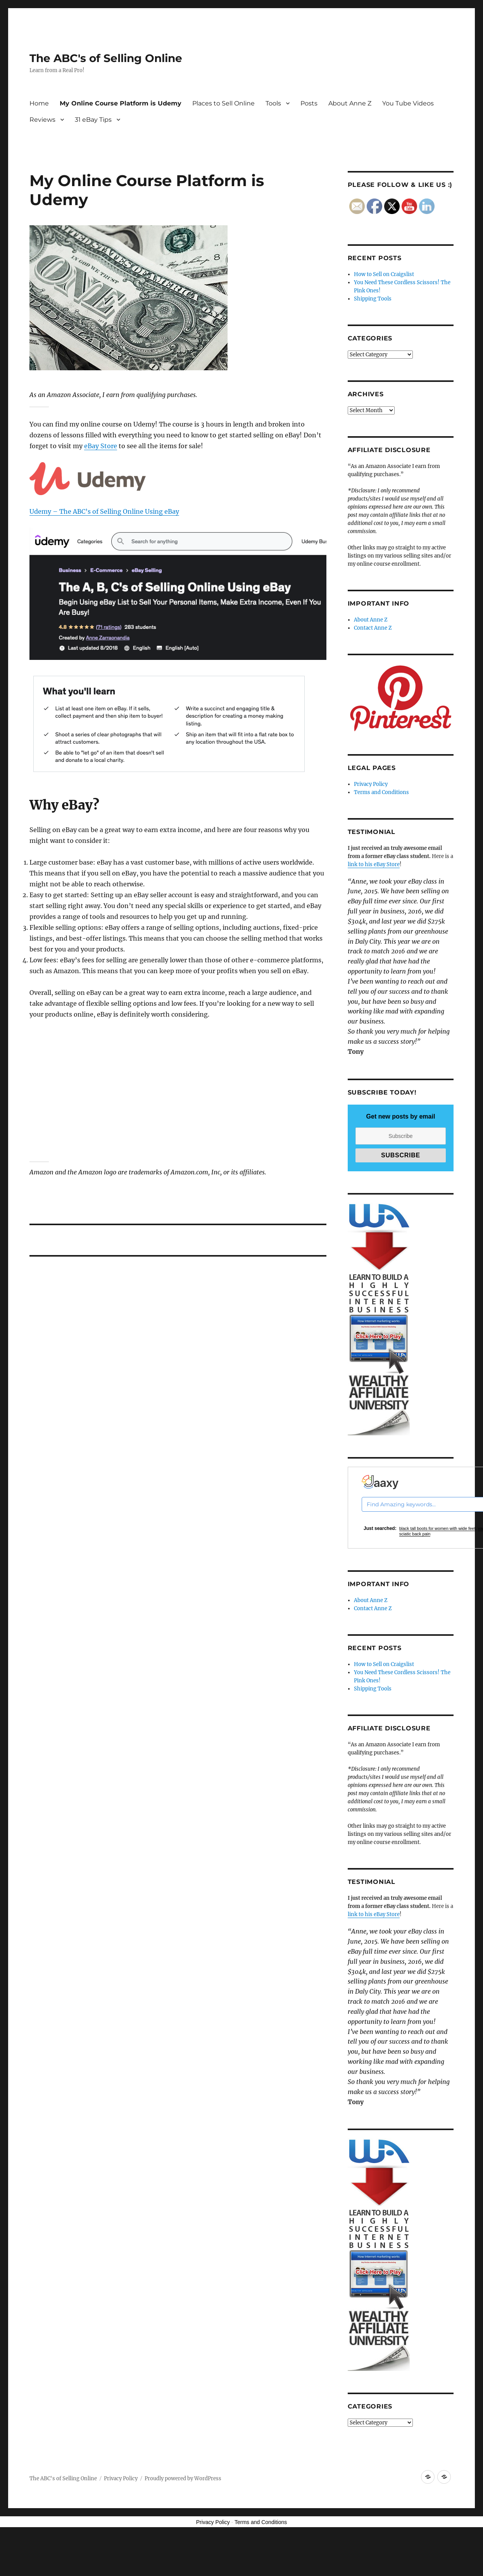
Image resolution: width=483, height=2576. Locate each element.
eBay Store (100, 446)
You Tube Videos (408, 103)
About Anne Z (349, 103)
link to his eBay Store (374, 864)
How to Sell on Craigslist (384, 274)
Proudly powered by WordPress (183, 2478)
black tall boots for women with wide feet (437, 1528)
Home (39, 103)
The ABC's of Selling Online (105, 58)
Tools (273, 103)
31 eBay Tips (93, 119)
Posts (308, 103)
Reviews (42, 119)
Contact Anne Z (373, 628)
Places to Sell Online (223, 103)
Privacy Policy (371, 784)
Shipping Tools (373, 298)
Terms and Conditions (381, 792)
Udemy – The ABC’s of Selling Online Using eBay (104, 511)
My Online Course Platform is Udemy (120, 103)
